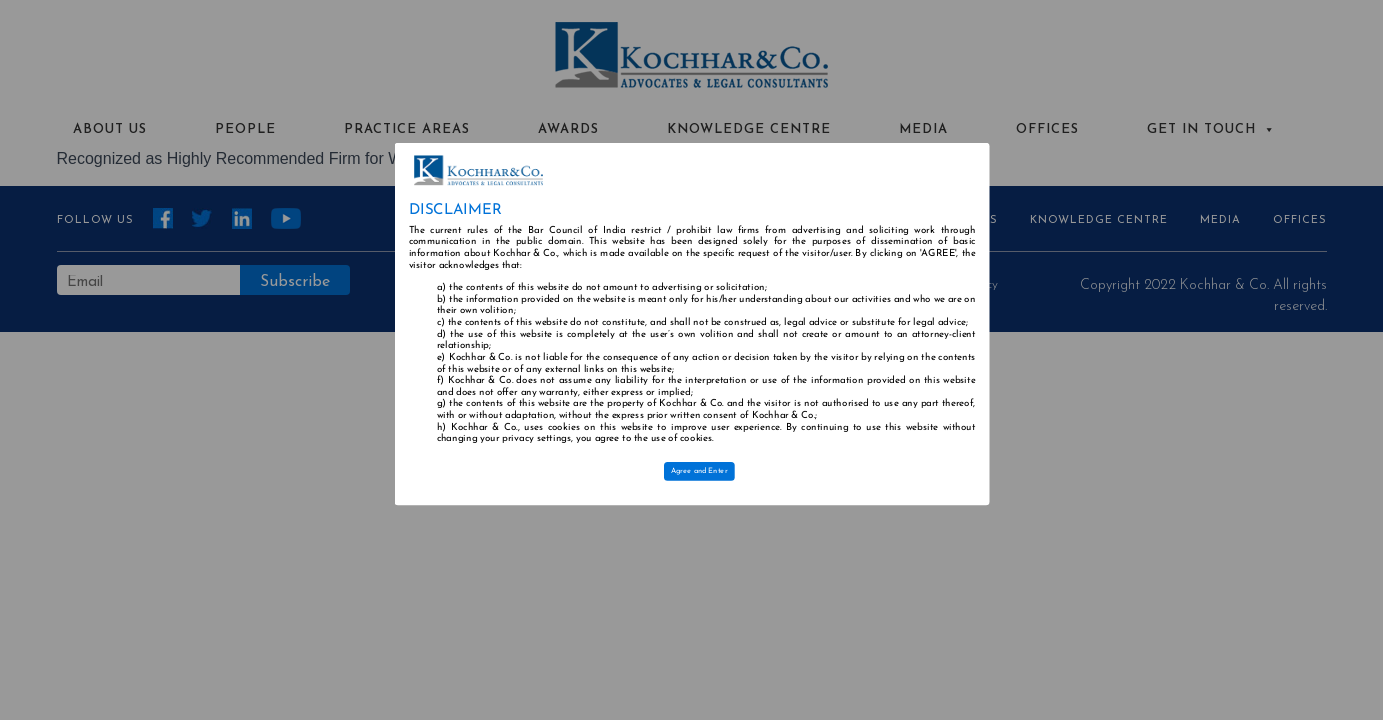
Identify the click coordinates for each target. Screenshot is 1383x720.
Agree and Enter (698, 471)
